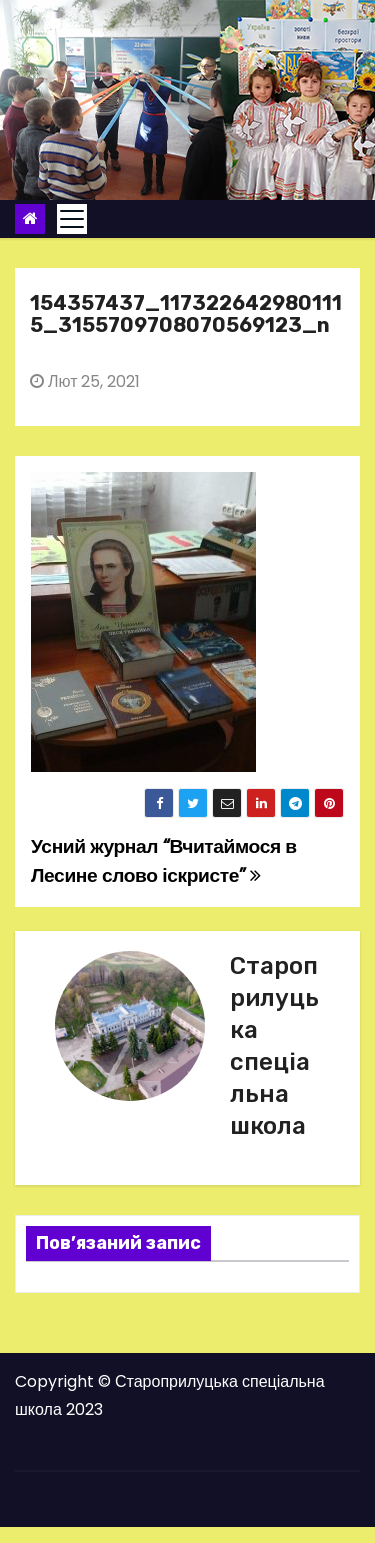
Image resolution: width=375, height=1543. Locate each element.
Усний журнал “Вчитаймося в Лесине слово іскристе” (164, 860)
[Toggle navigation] (72, 219)
